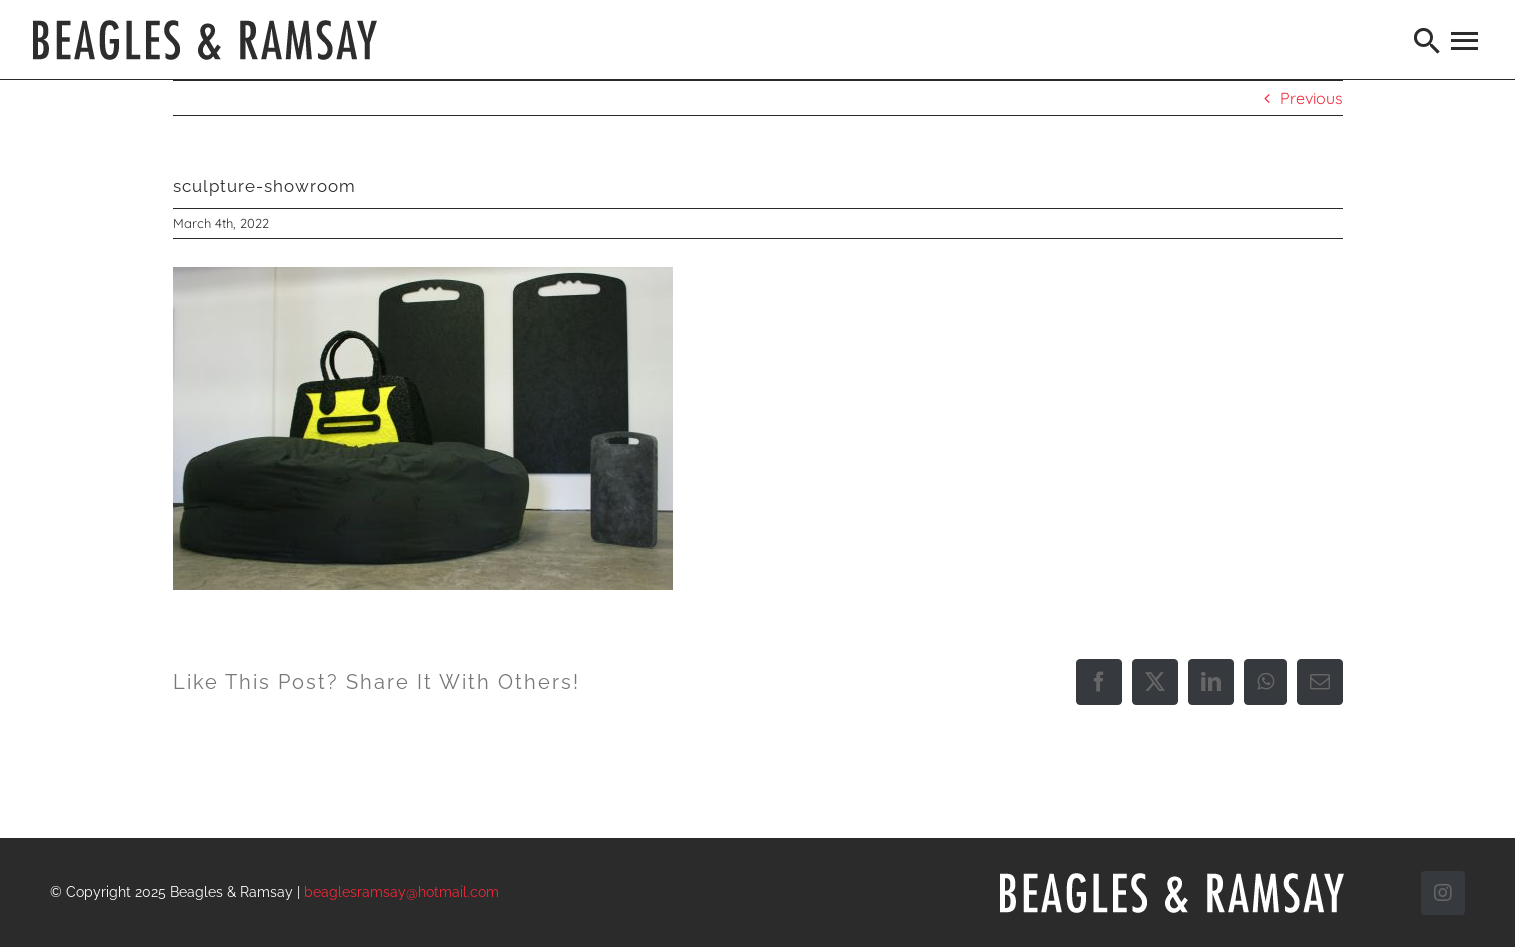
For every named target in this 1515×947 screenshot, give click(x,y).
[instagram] (1443, 893)
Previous (1311, 98)
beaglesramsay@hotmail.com (401, 892)
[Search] (1428, 40)
